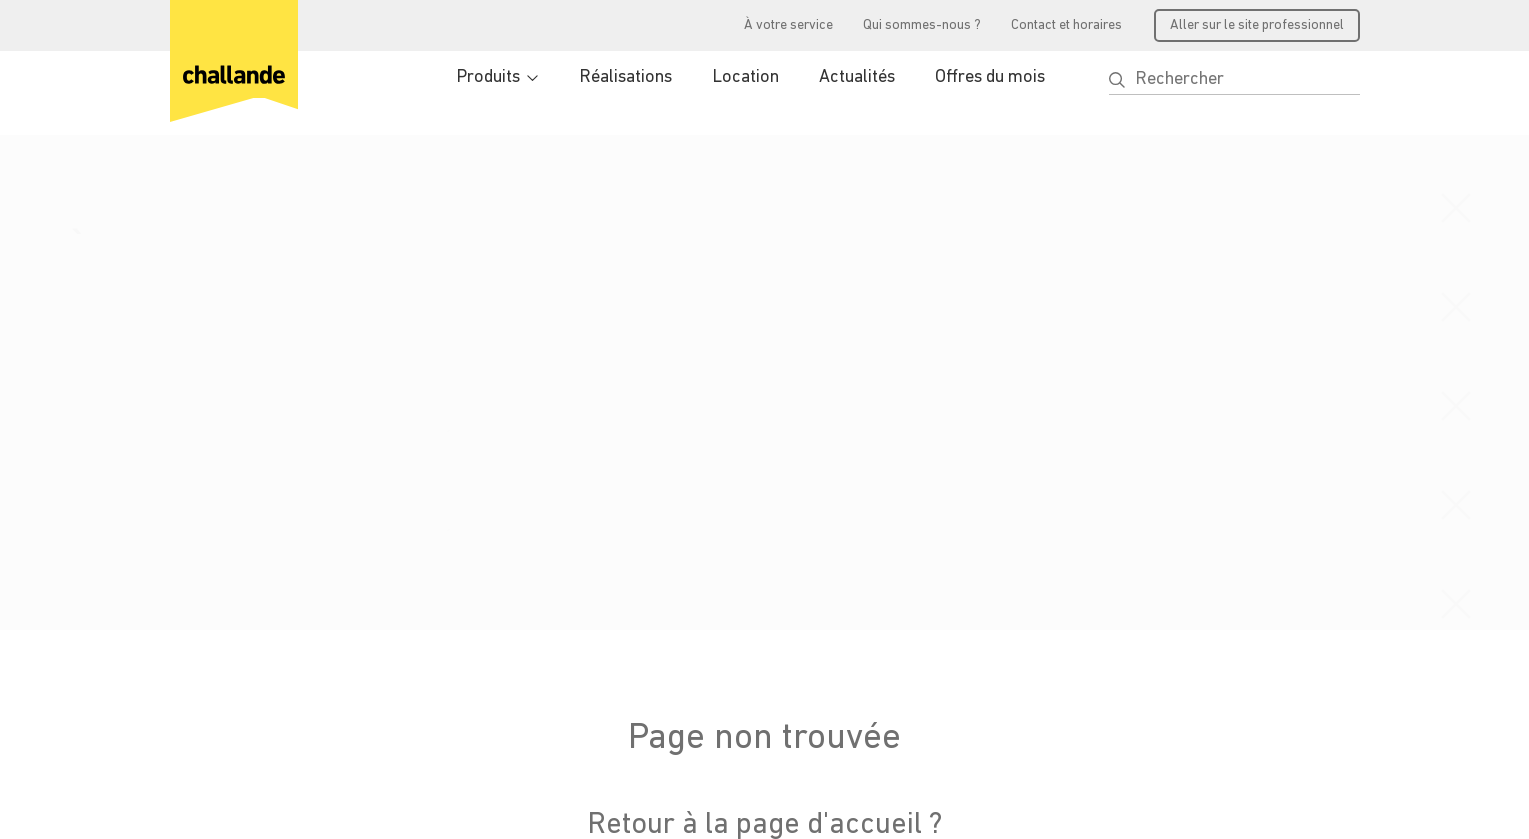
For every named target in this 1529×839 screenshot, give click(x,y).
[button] (1117, 80)
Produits (488, 77)
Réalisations (625, 77)
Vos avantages (667, 631)
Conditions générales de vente (257, 795)
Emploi (842, 636)
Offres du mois (990, 77)
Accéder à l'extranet (687, 661)
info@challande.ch (233, 670)
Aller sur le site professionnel (1257, 25)
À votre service (788, 25)
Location (745, 77)
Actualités (857, 77)
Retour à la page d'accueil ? (764, 331)
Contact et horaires (1066, 25)
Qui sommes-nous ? (922, 25)
